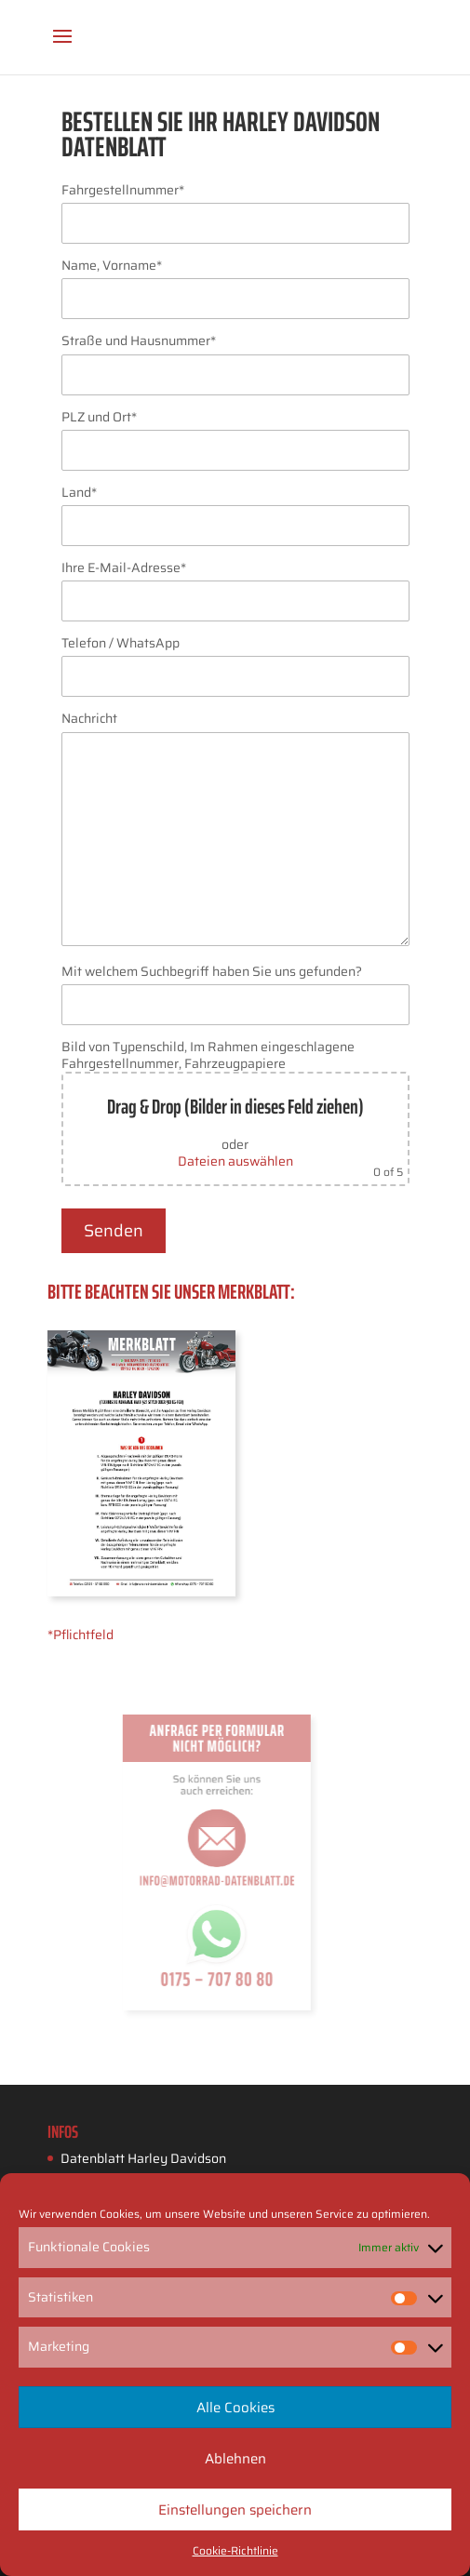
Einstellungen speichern (235, 2510)
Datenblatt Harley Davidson (143, 2158)
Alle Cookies (235, 2407)
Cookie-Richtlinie (235, 2550)
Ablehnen (235, 2459)
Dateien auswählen (235, 1161)
